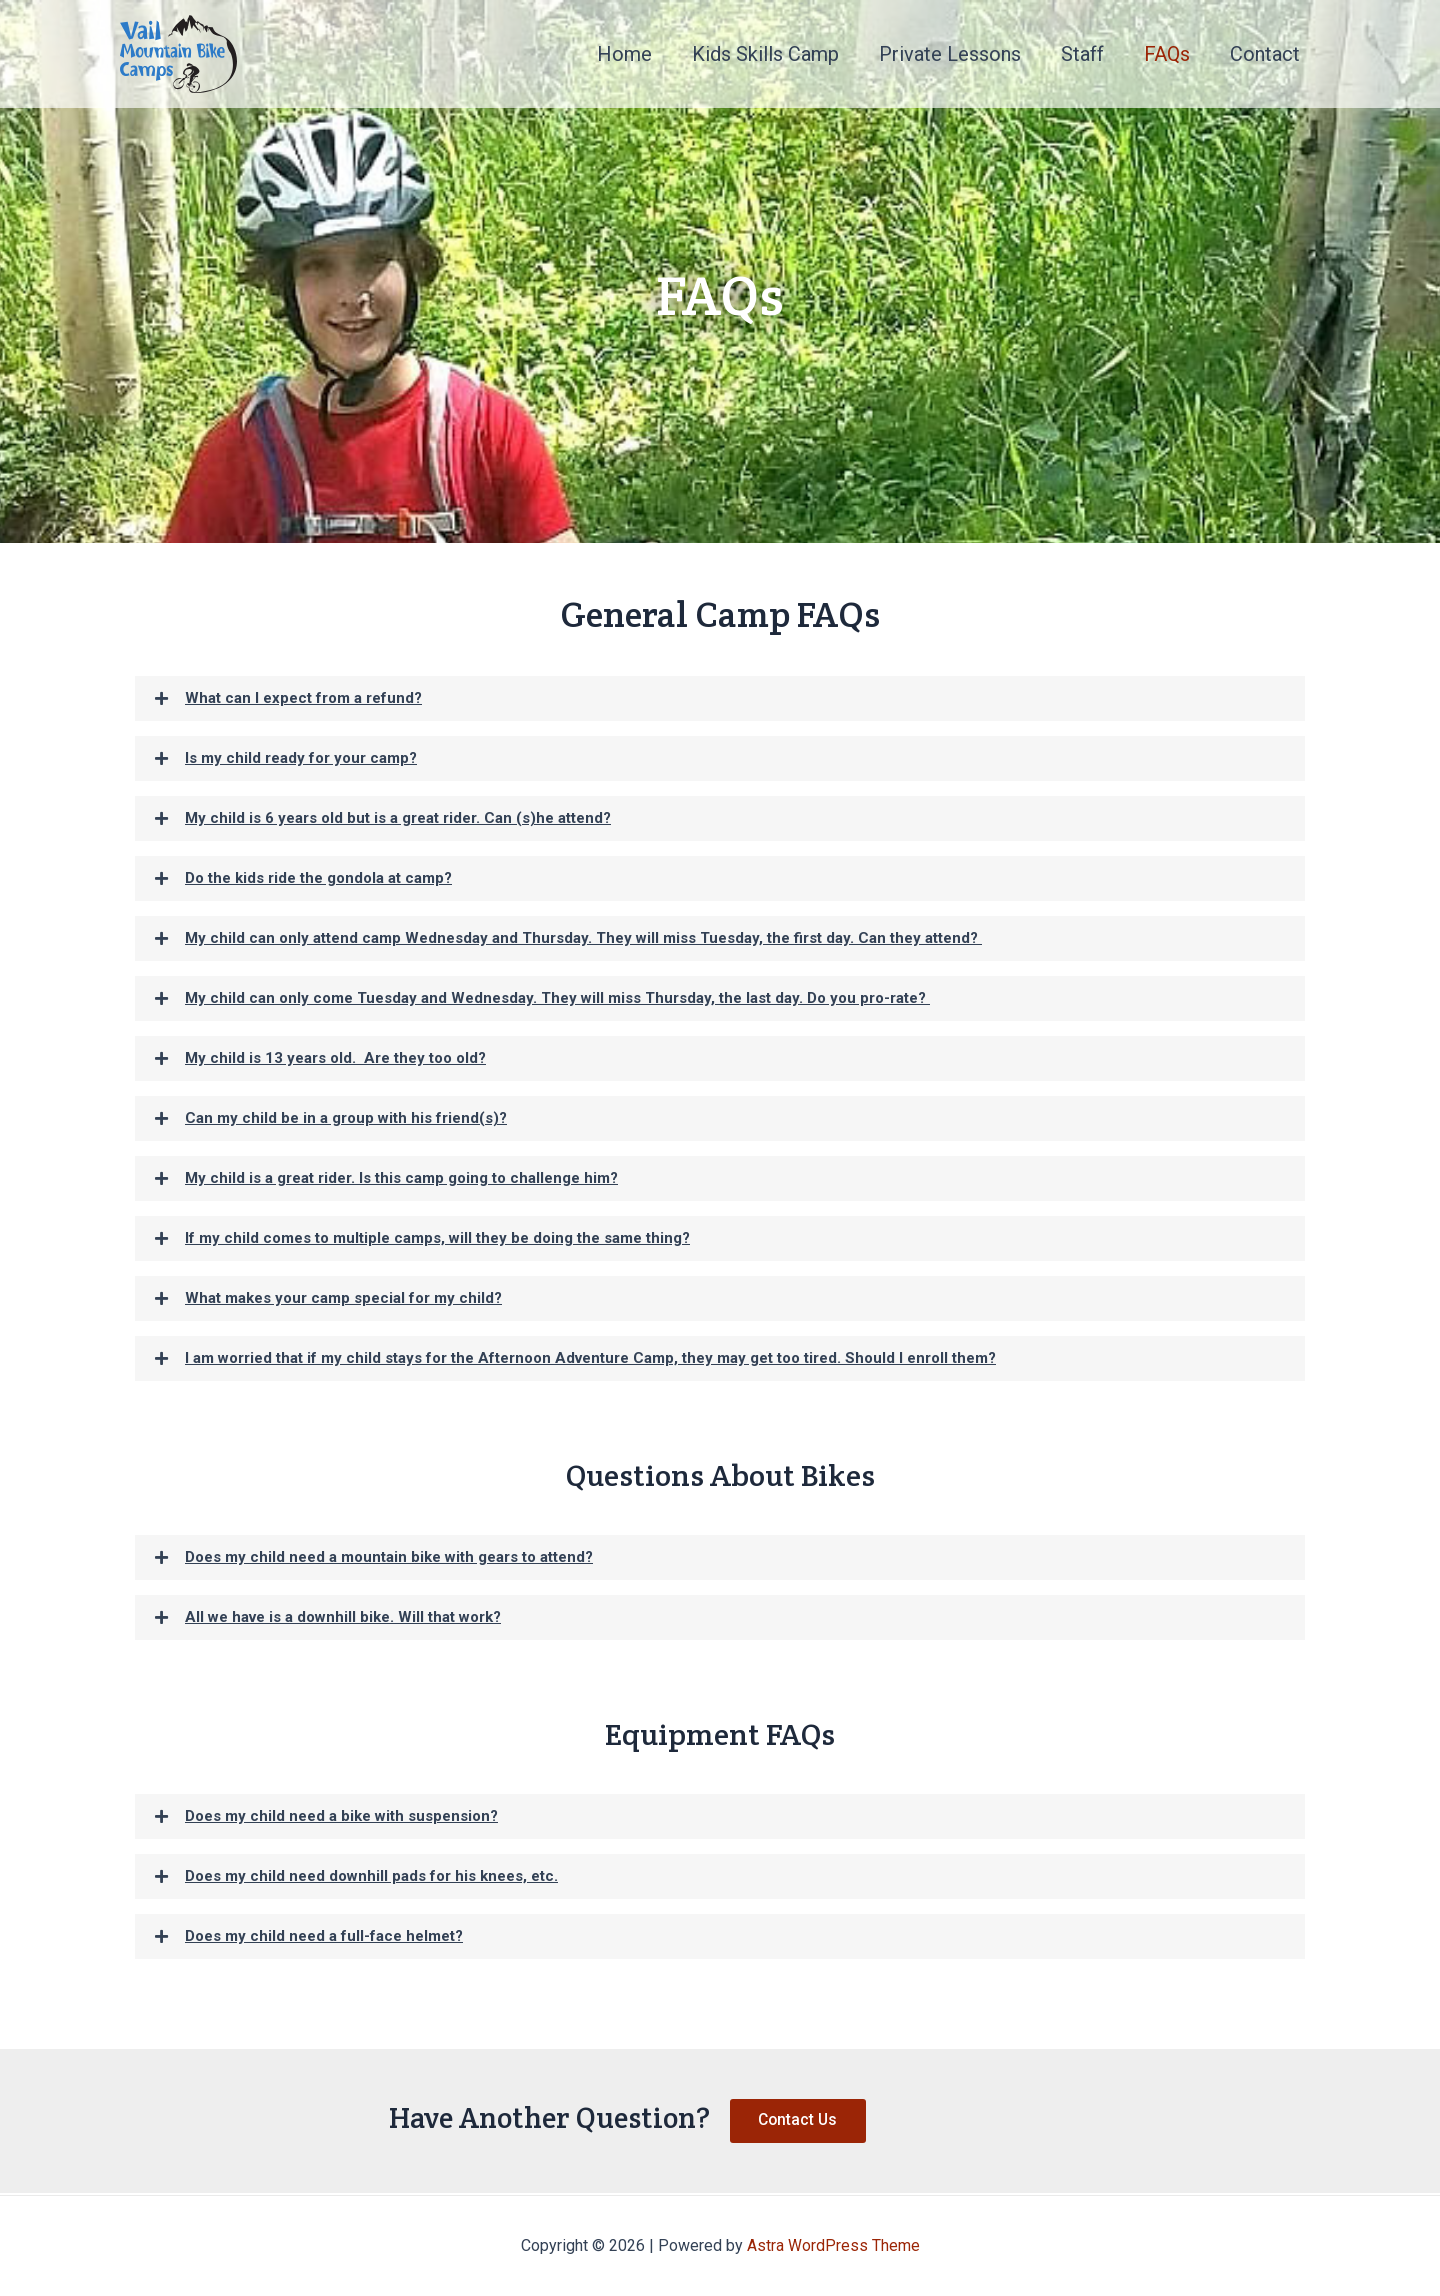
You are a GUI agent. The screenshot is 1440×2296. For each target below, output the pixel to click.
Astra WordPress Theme (833, 2245)
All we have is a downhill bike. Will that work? (343, 1617)
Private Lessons (950, 54)
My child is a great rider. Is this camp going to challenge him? (401, 1178)
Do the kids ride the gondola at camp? (318, 878)
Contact (1265, 54)
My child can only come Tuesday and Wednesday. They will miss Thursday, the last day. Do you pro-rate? (557, 998)
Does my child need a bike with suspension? (341, 1816)
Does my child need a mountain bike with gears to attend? (389, 1557)
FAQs (1167, 54)
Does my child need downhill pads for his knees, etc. (371, 1876)
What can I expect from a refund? (303, 698)
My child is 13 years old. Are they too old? (335, 1058)
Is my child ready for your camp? (301, 758)
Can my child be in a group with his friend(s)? (346, 1118)
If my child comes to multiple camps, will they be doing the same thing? (437, 1238)
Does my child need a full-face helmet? (324, 1936)
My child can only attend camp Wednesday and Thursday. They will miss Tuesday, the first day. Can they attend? (583, 938)
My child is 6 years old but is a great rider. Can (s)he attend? (398, 818)
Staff (1082, 54)
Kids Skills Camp (765, 54)
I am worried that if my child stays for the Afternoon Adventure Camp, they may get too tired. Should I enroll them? (590, 1358)
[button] (720, 698)
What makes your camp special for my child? (343, 1298)
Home (624, 54)
